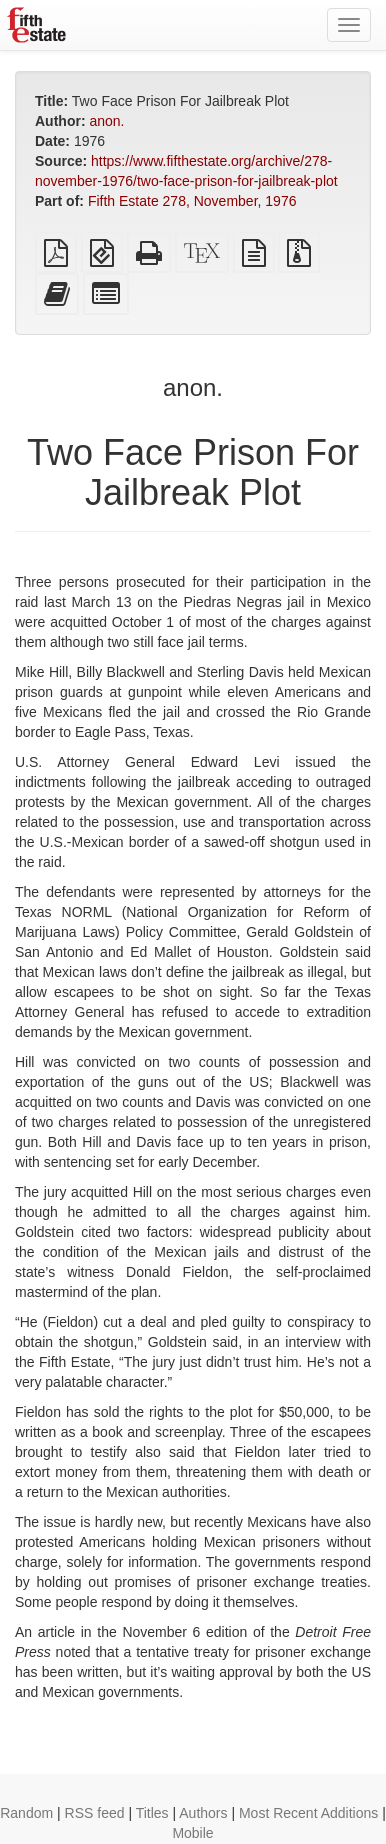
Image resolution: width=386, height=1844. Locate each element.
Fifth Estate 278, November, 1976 (192, 201)
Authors (203, 1813)
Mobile (192, 1833)
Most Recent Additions (308, 1813)
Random (26, 1813)
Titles (152, 1813)
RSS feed (95, 1813)
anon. (106, 121)
